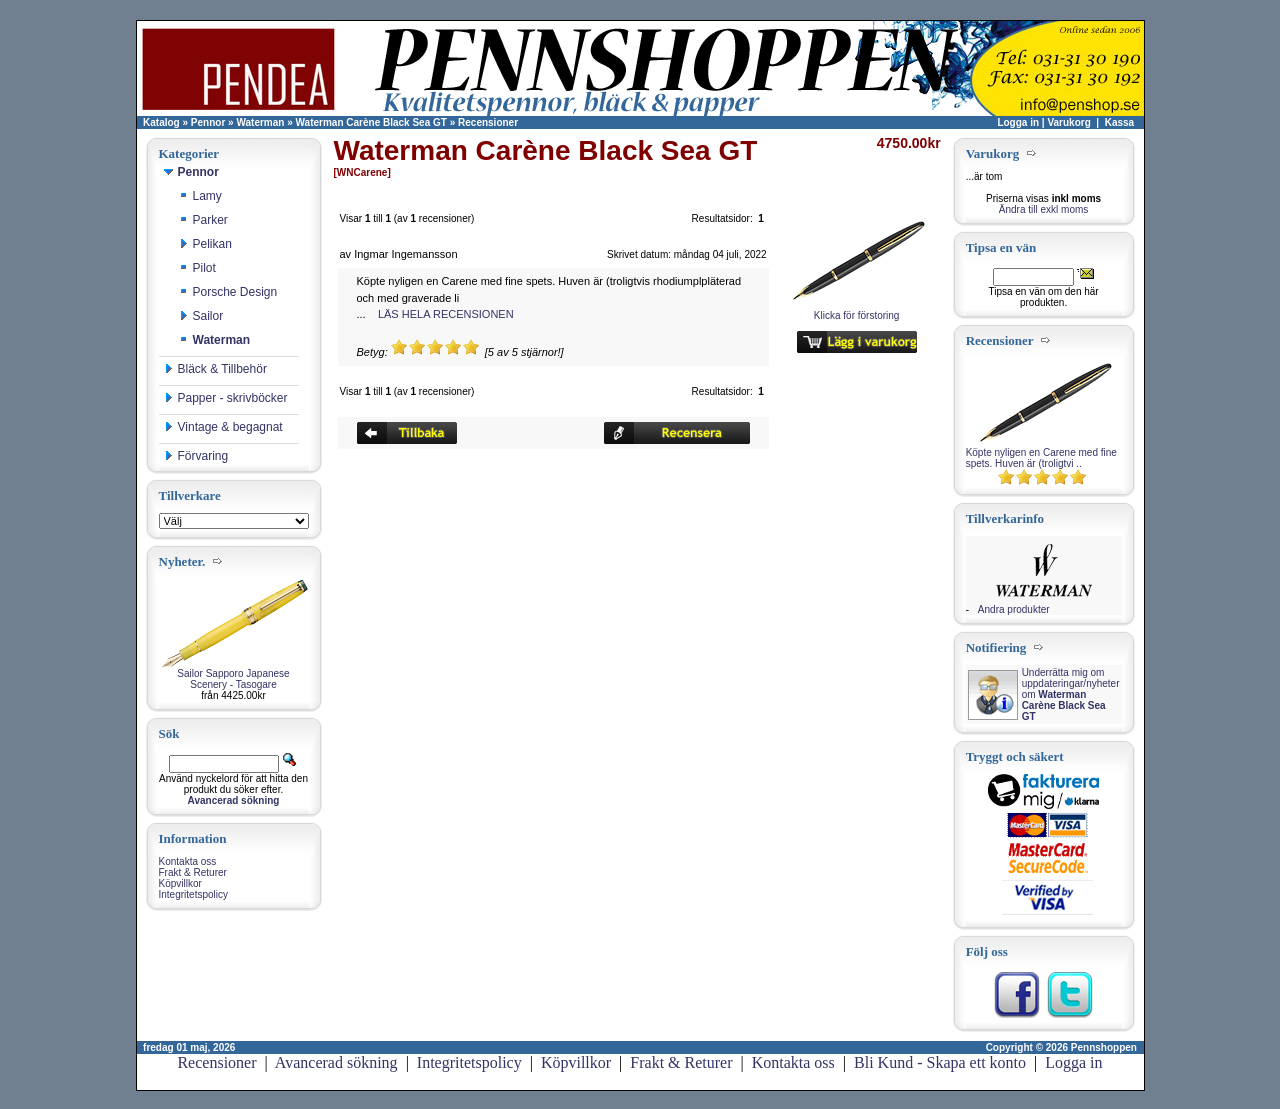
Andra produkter (1014, 609)
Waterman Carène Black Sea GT (371, 122)
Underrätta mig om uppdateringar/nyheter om (1071, 694)
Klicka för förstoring (857, 311)
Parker (203, 220)
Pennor (208, 122)
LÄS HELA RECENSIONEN (446, 314)
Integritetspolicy (193, 894)
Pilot (197, 268)
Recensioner (488, 122)
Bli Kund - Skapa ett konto (940, 1062)
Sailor (201, 316)
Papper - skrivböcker (226, 398)
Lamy (200, 196)
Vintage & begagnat (223, 427)
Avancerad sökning (336, 1062)
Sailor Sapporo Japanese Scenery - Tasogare (233, 679)
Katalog (161, 122)
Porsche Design (228, 292)
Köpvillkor (180, 883)
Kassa (1119, 122)
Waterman (260, 122)
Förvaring (196, 456)
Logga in (1018, 122)
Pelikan (205, 244)
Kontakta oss (188, 861)
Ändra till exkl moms (1043, 209)
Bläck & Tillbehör (215, 369)
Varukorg (1068, 122)
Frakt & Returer (193, 872)
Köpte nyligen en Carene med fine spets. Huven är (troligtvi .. (1041, 458)
